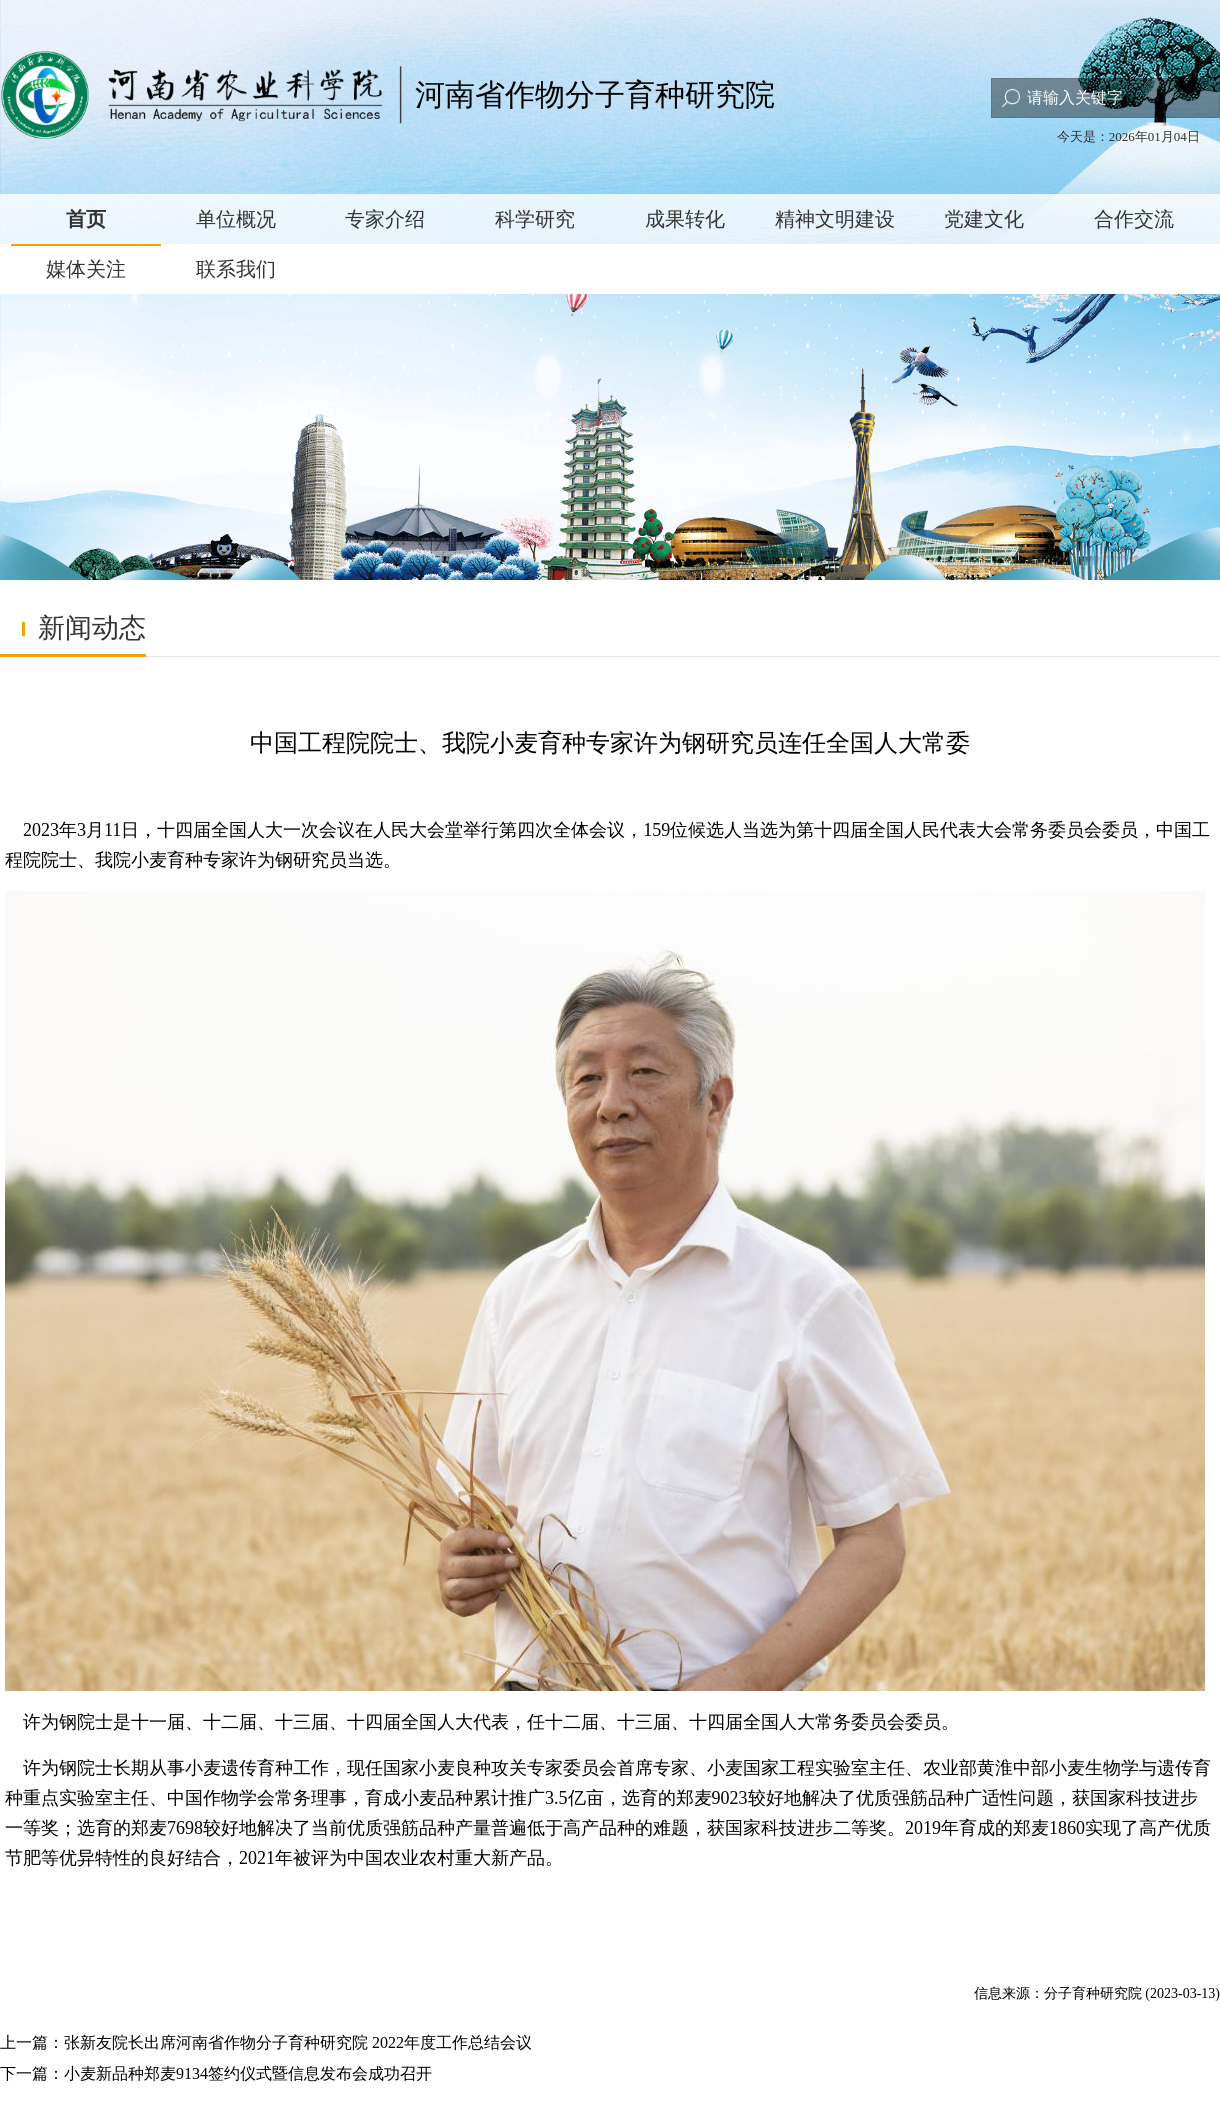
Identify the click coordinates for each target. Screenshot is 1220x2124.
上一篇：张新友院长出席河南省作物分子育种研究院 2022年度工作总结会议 (266, 2042)
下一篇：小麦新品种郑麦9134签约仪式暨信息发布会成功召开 (216, 2073)
